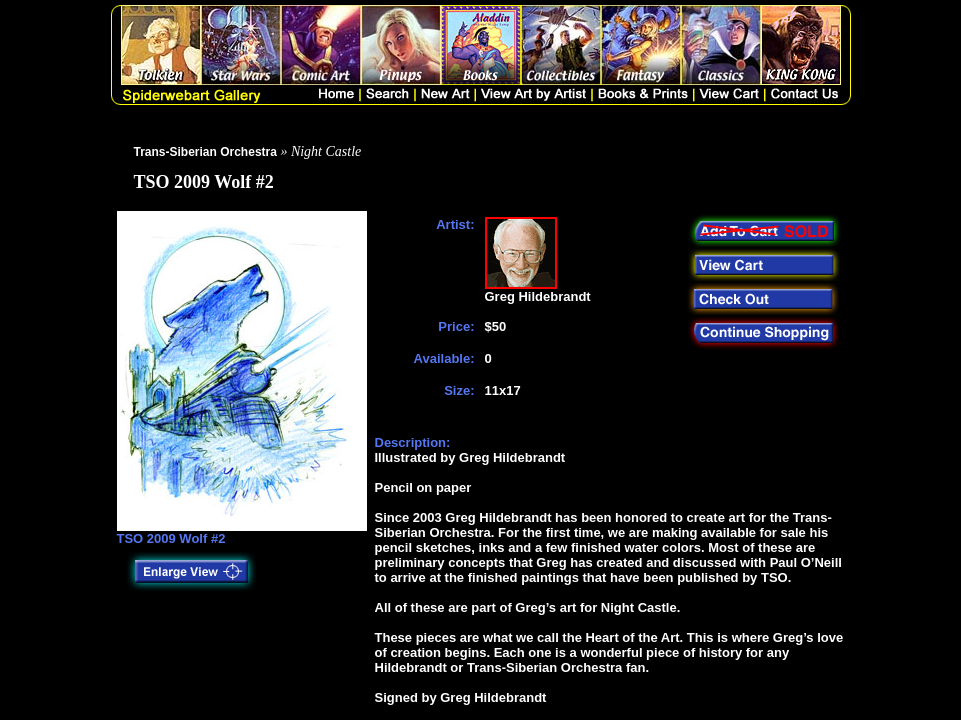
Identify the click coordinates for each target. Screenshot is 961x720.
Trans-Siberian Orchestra (205, 152)
